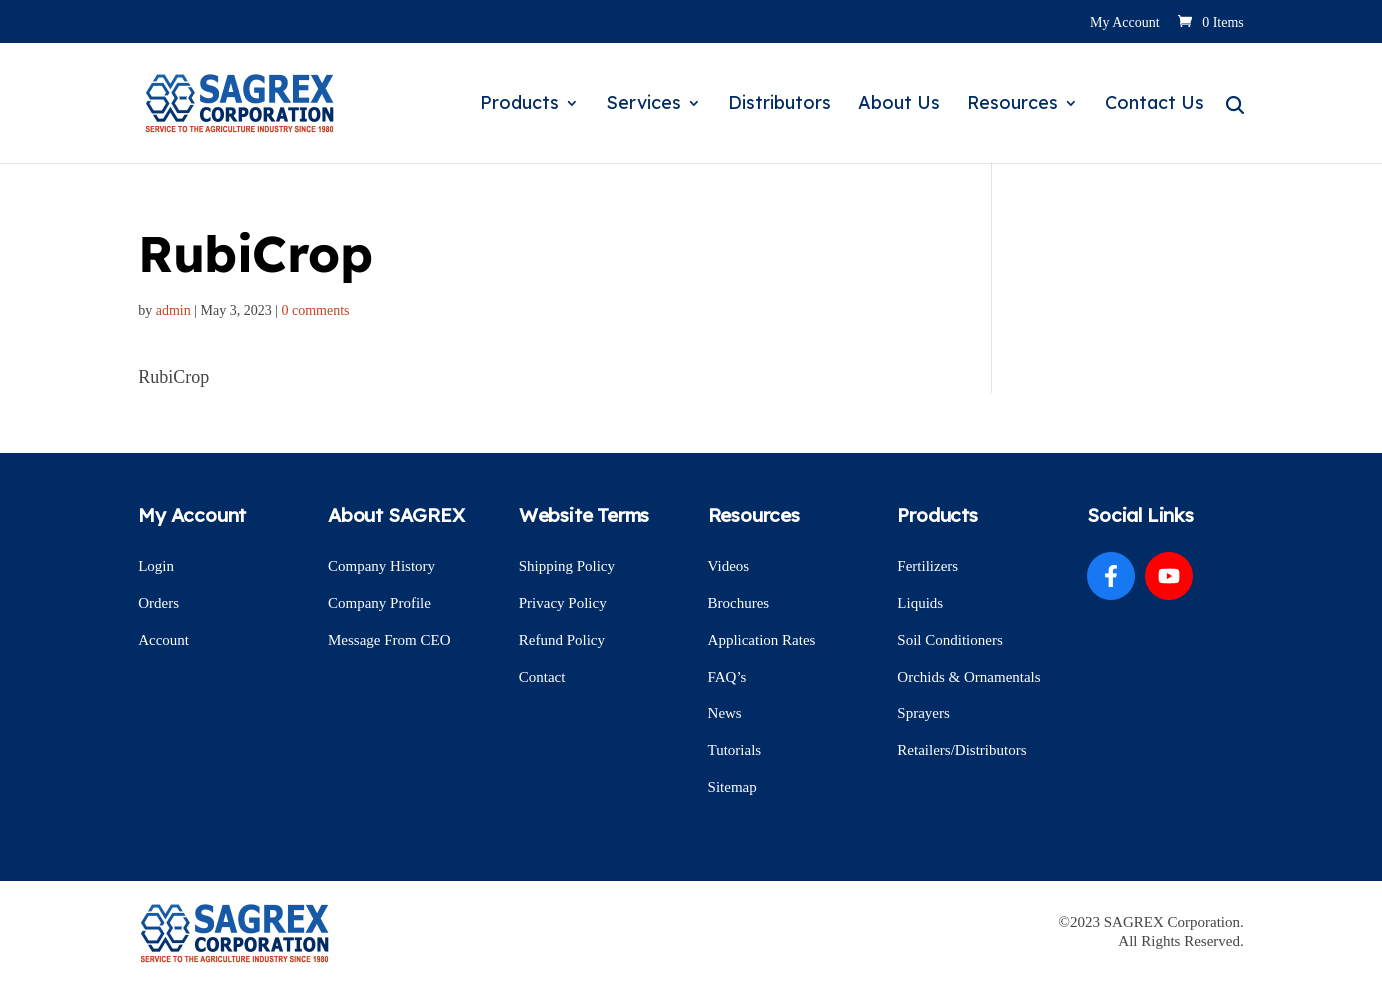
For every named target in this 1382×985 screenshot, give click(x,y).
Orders (158, 603)
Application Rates (762, 640)
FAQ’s (727, 677)
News (725, 713)
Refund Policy (562, 640)
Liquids (920, 603)
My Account (1125, 23)
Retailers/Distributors (961, 750)
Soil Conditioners (949, 640)
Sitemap (732, 787)
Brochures (739, 603)
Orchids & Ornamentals (968, 677)
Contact (542, 677)
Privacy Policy (563, 603)
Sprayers (923, 713)
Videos (729, 566)
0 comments (316, 310)
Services (643, 105)
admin (173, 310)
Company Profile (379, 603)
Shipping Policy (567, 566)
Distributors (779, 105)
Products (519, 105)
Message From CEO (389, 640)
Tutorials (735, 750)
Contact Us (1154, 105)
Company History (381, 566)
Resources (1012, 105)
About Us (899, 105)
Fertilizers (927, 566)
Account (163, 640)
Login (156, 566)
